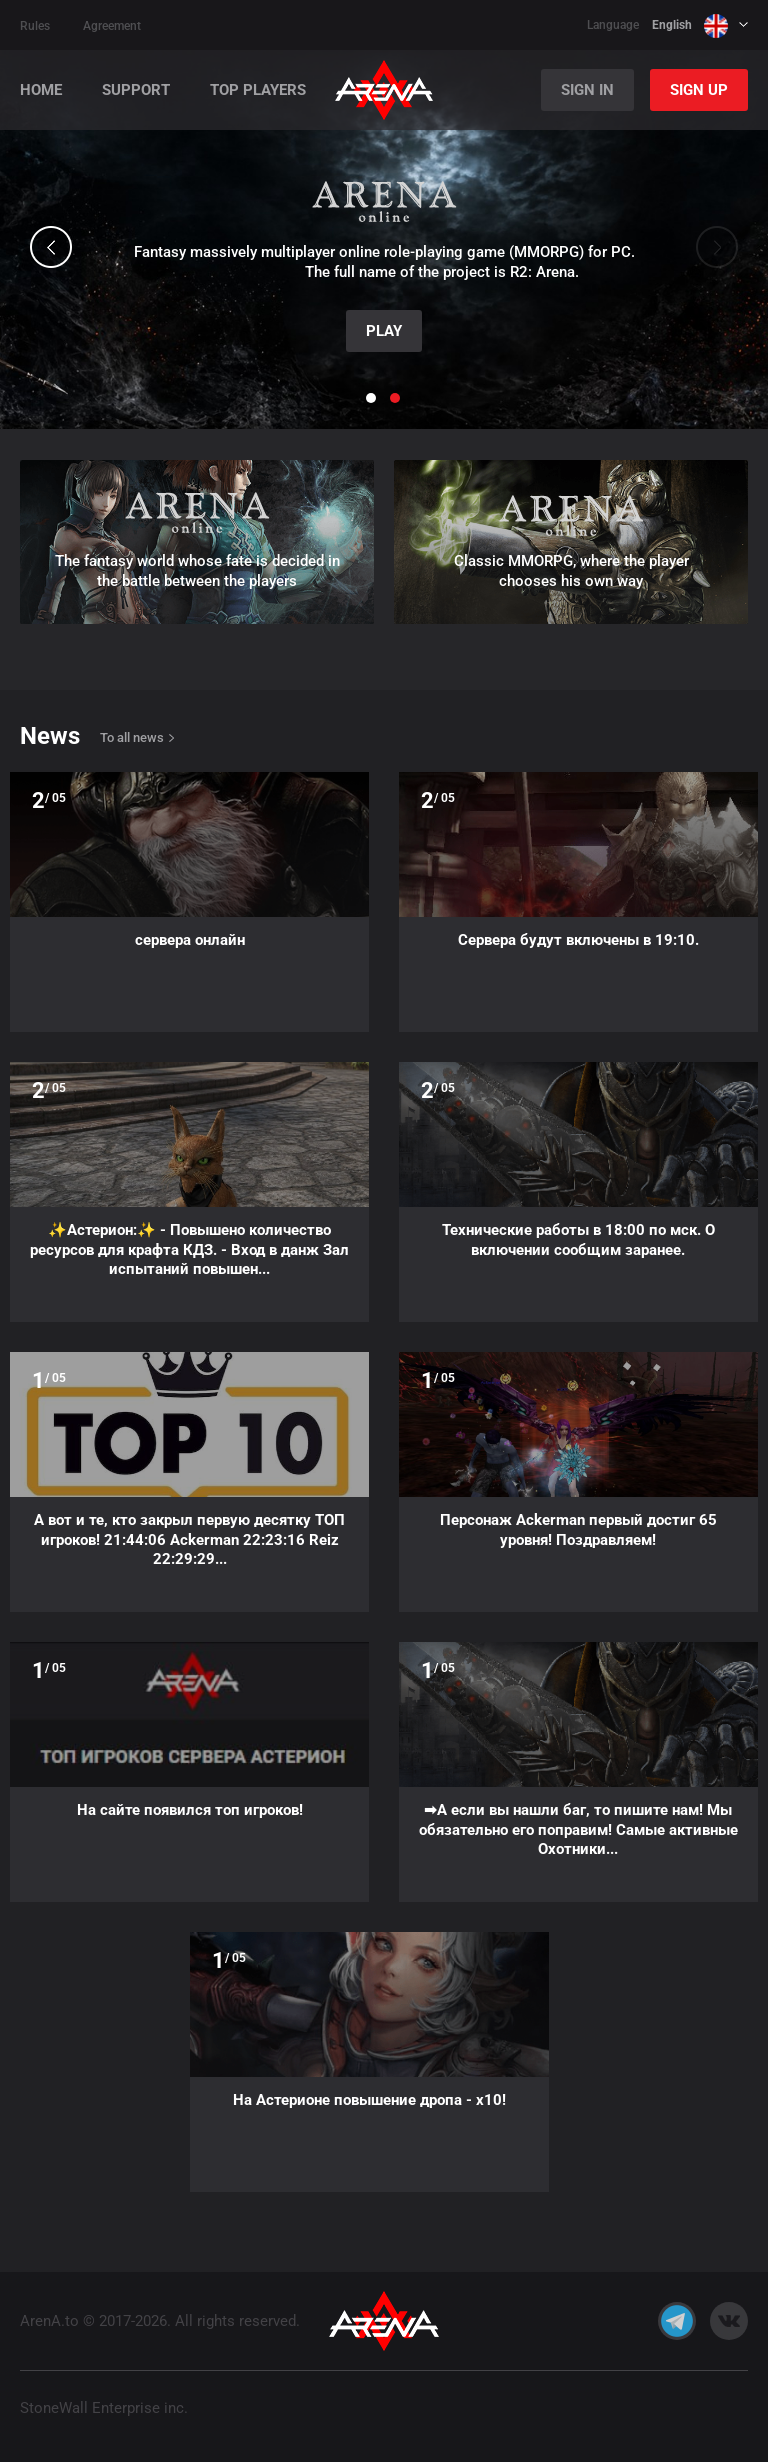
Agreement (112, 26)
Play (384, 331)
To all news (132, 737)
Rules (35, 26)
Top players (258, 90)
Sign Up (699, 90)
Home (41, 90)
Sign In (587, 90)
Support (136, 90)
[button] (51, 247)
